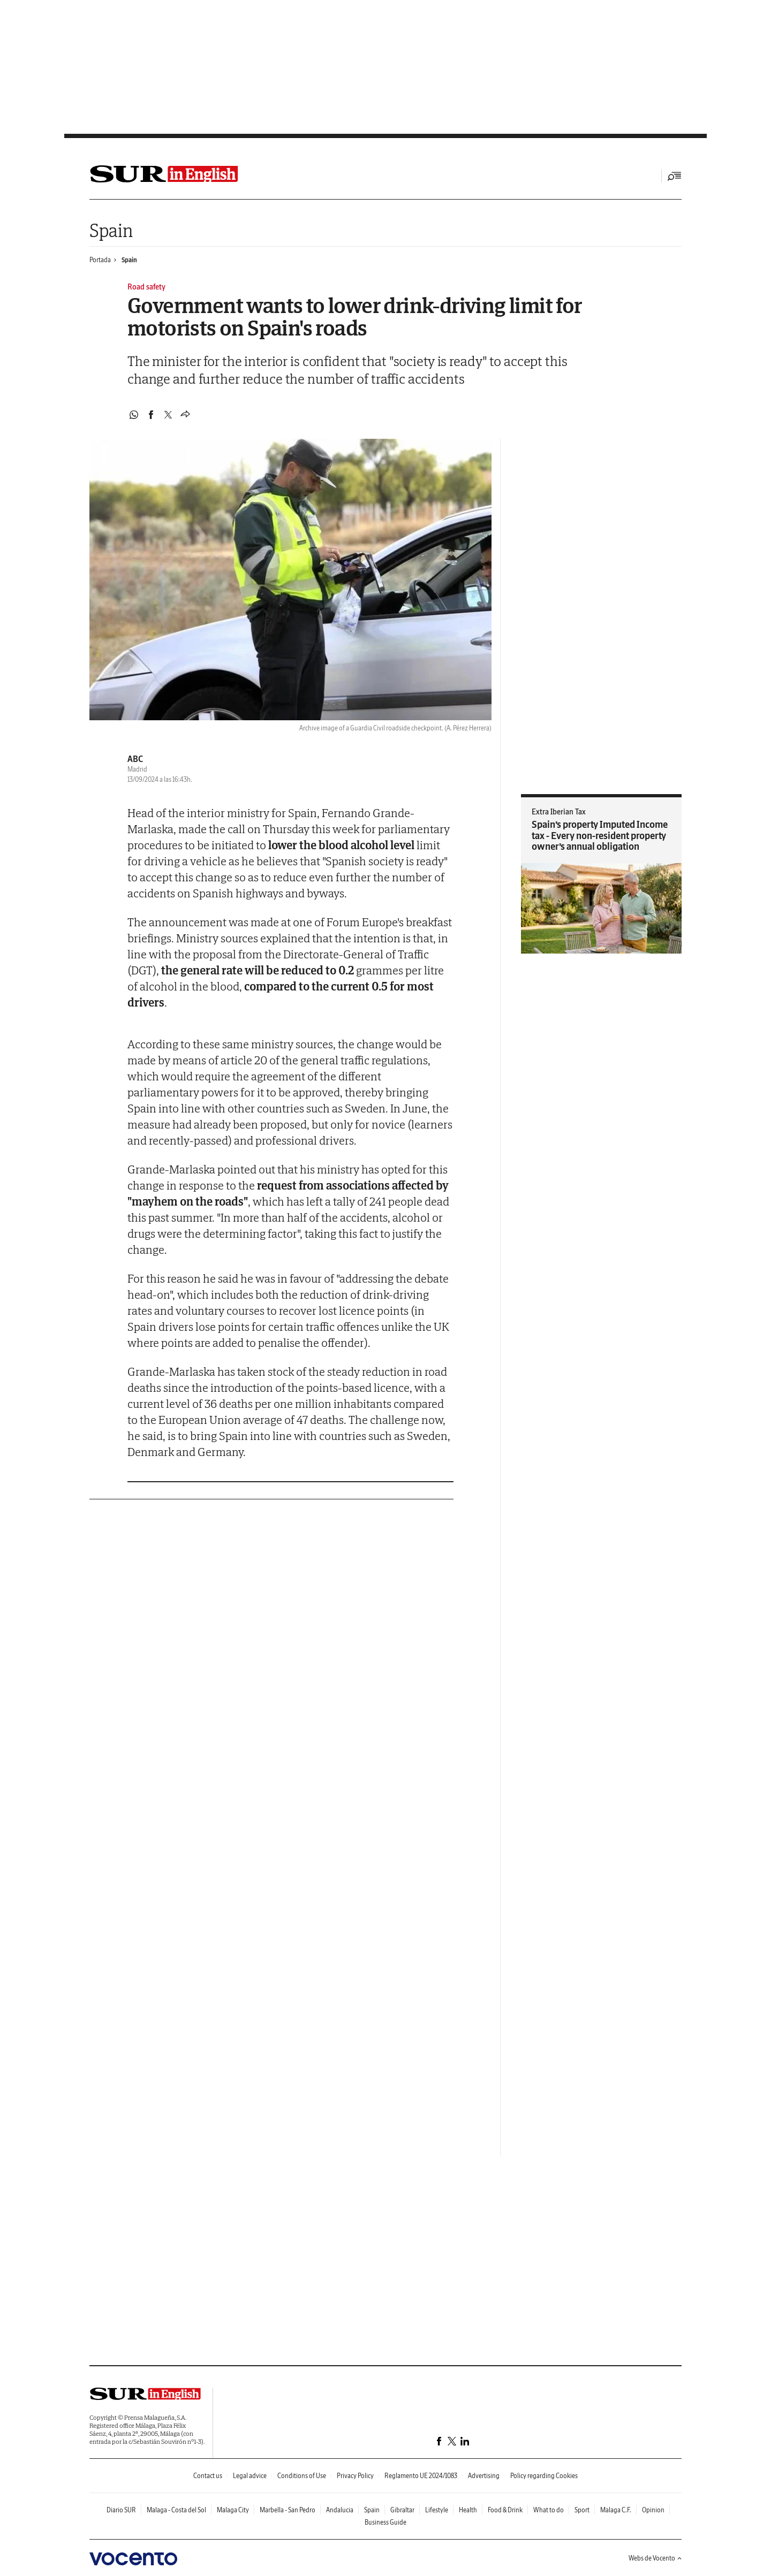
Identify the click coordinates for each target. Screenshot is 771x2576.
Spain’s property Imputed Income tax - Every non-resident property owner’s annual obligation (600, 835)
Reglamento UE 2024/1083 (420, 2476)
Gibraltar (402, 2510)
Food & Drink (505, 2510)
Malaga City (233, 2510)
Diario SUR (121, 2510)
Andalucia (339, 2510)
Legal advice (250, 2476)
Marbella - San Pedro (287, 2510)
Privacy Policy (355, 2476)
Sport (582, 2510)
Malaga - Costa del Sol (176, 2510)
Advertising (484, 2476)
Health (468, 2510)
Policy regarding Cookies (544, 2476)
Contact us (207, 2476)
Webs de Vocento (655, 2558)
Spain (111, 230)
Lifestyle (436, 2510)
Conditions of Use (301, 2476)
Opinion (653, 2510)
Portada (100, 260)
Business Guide (385, 2522)
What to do (548, 2510)
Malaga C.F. (615, 2510)
